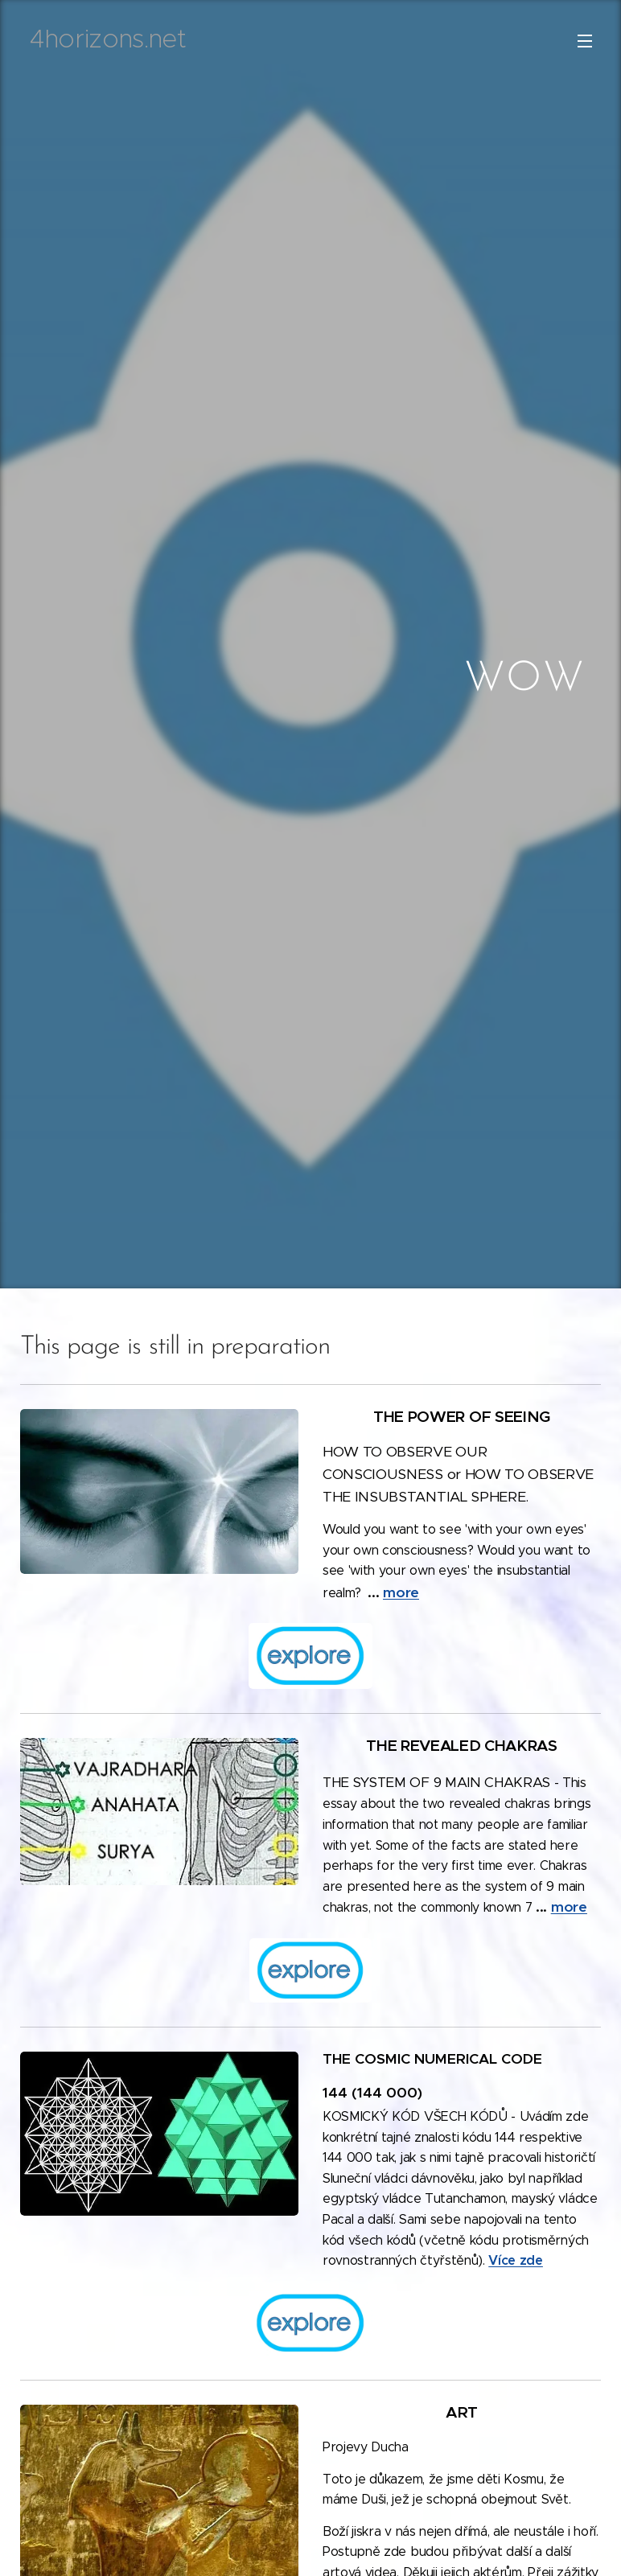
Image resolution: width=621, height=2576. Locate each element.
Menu (585, 41)
